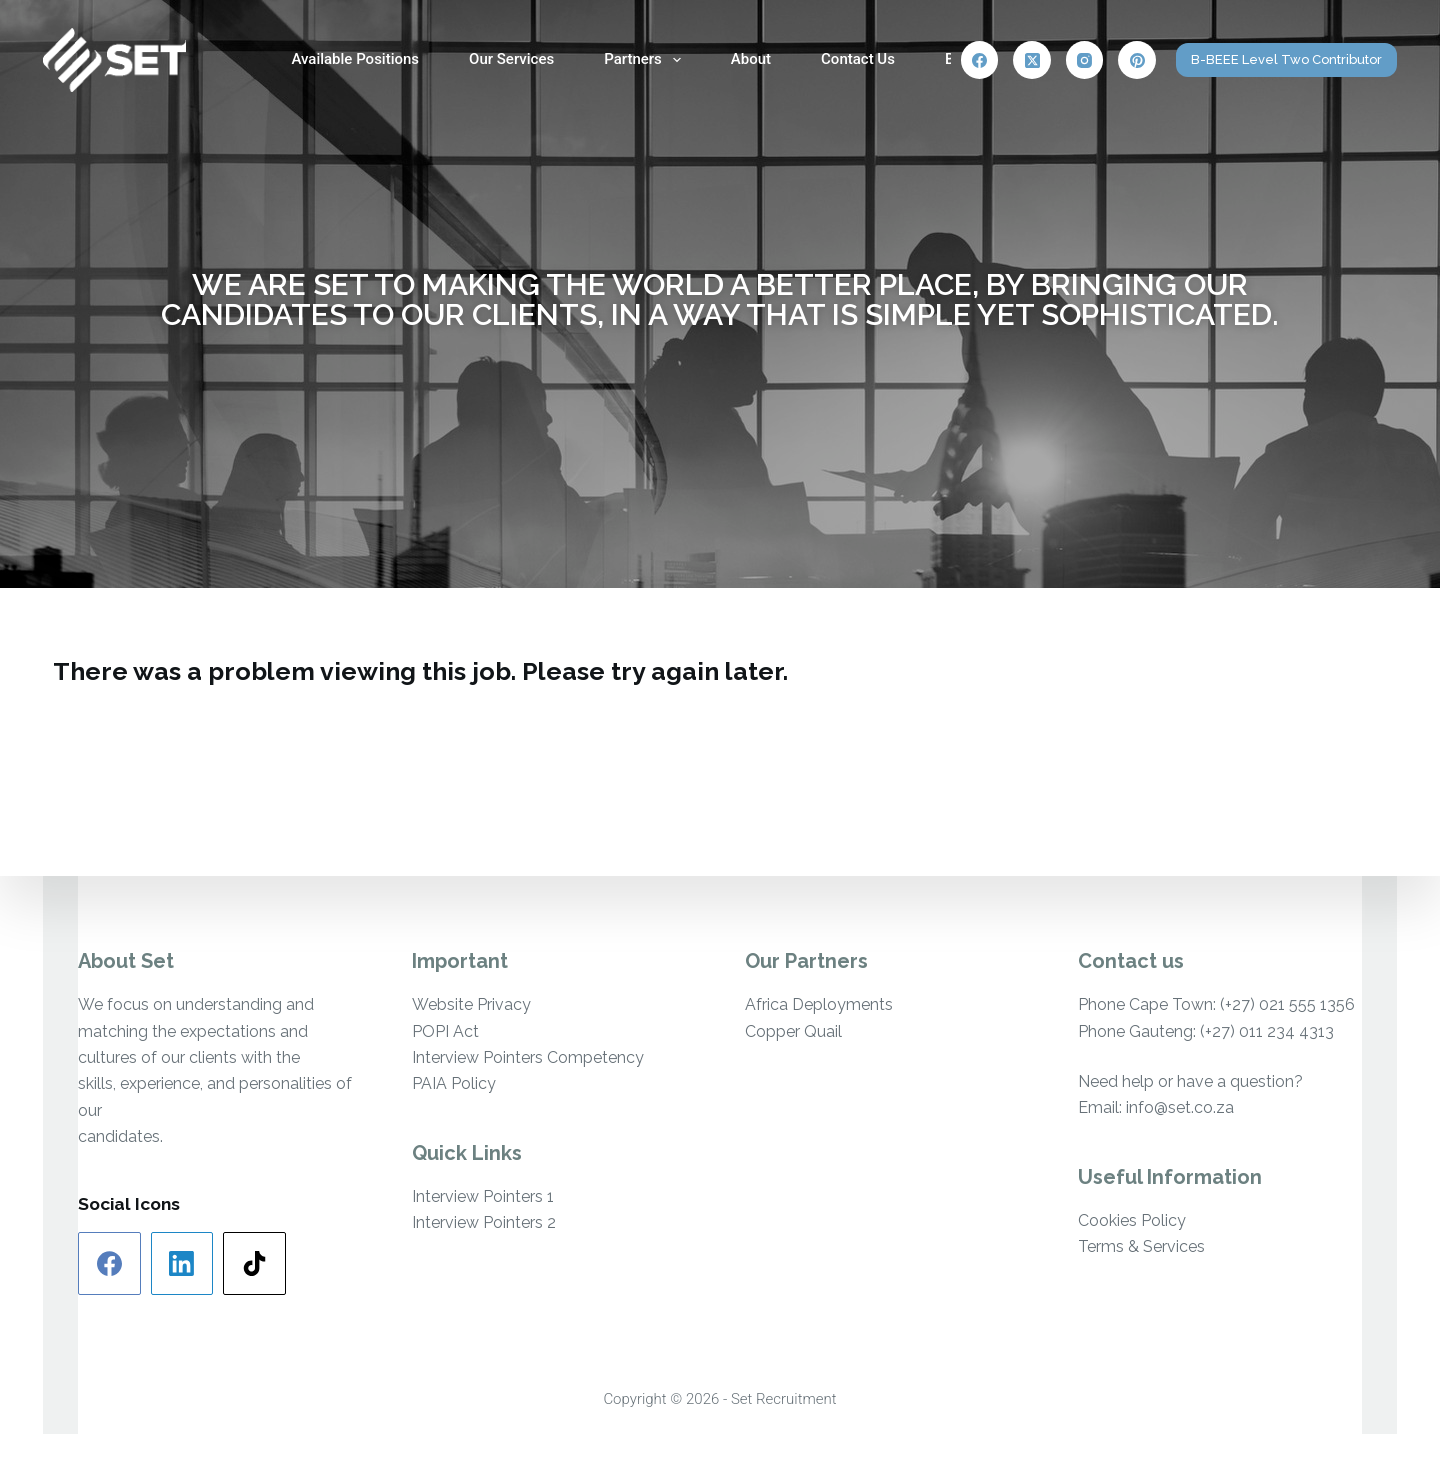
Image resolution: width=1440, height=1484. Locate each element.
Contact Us (858, 59)
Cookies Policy (1132, 1220)
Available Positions (355, 59)
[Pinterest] (1137, 60)
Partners (646, 60)
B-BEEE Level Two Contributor (1286, 59)
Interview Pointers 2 (484, 1222)
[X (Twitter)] (1032, 60)
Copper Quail (793, 1031)
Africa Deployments (819, 1004)
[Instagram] (1085, 60)
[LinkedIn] (182, 1263)
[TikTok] (254, 1263)
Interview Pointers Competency (528, 1057)
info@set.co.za (1180, 1107)
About (751, 59)
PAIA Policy (454, 1083)
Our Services (511, 59)
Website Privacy (471, 1004)
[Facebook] (980, 60)
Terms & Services (1141, 1246)
